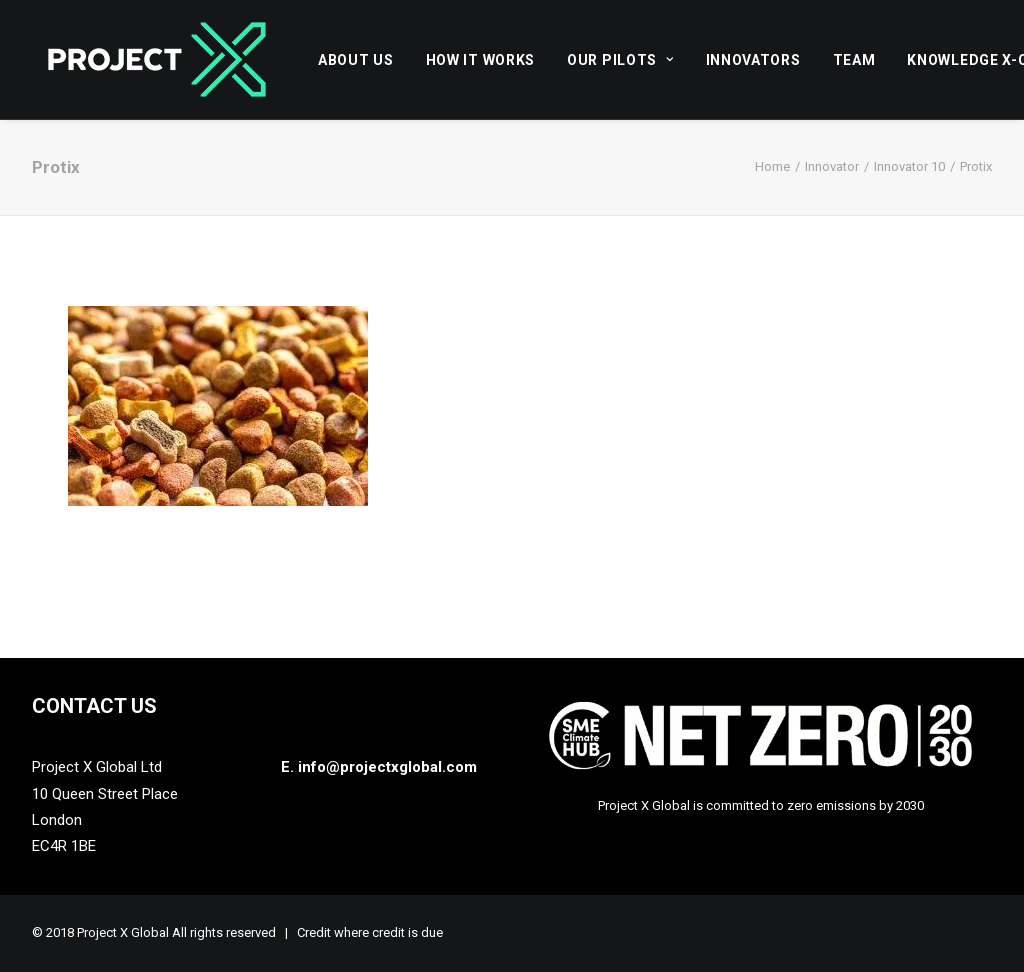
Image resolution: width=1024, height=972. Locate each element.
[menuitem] (363, 59)
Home (772, 166)
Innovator (832, 166)
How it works (480, 60)
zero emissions (831, 805)
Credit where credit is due (370, 932)
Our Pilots (620, 60)
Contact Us (94, 706)
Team (854, 60)
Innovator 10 (909, 166)
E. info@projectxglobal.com (379, 767)
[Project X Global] (157, 59)
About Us (356, 60)
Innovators (753, 60)
